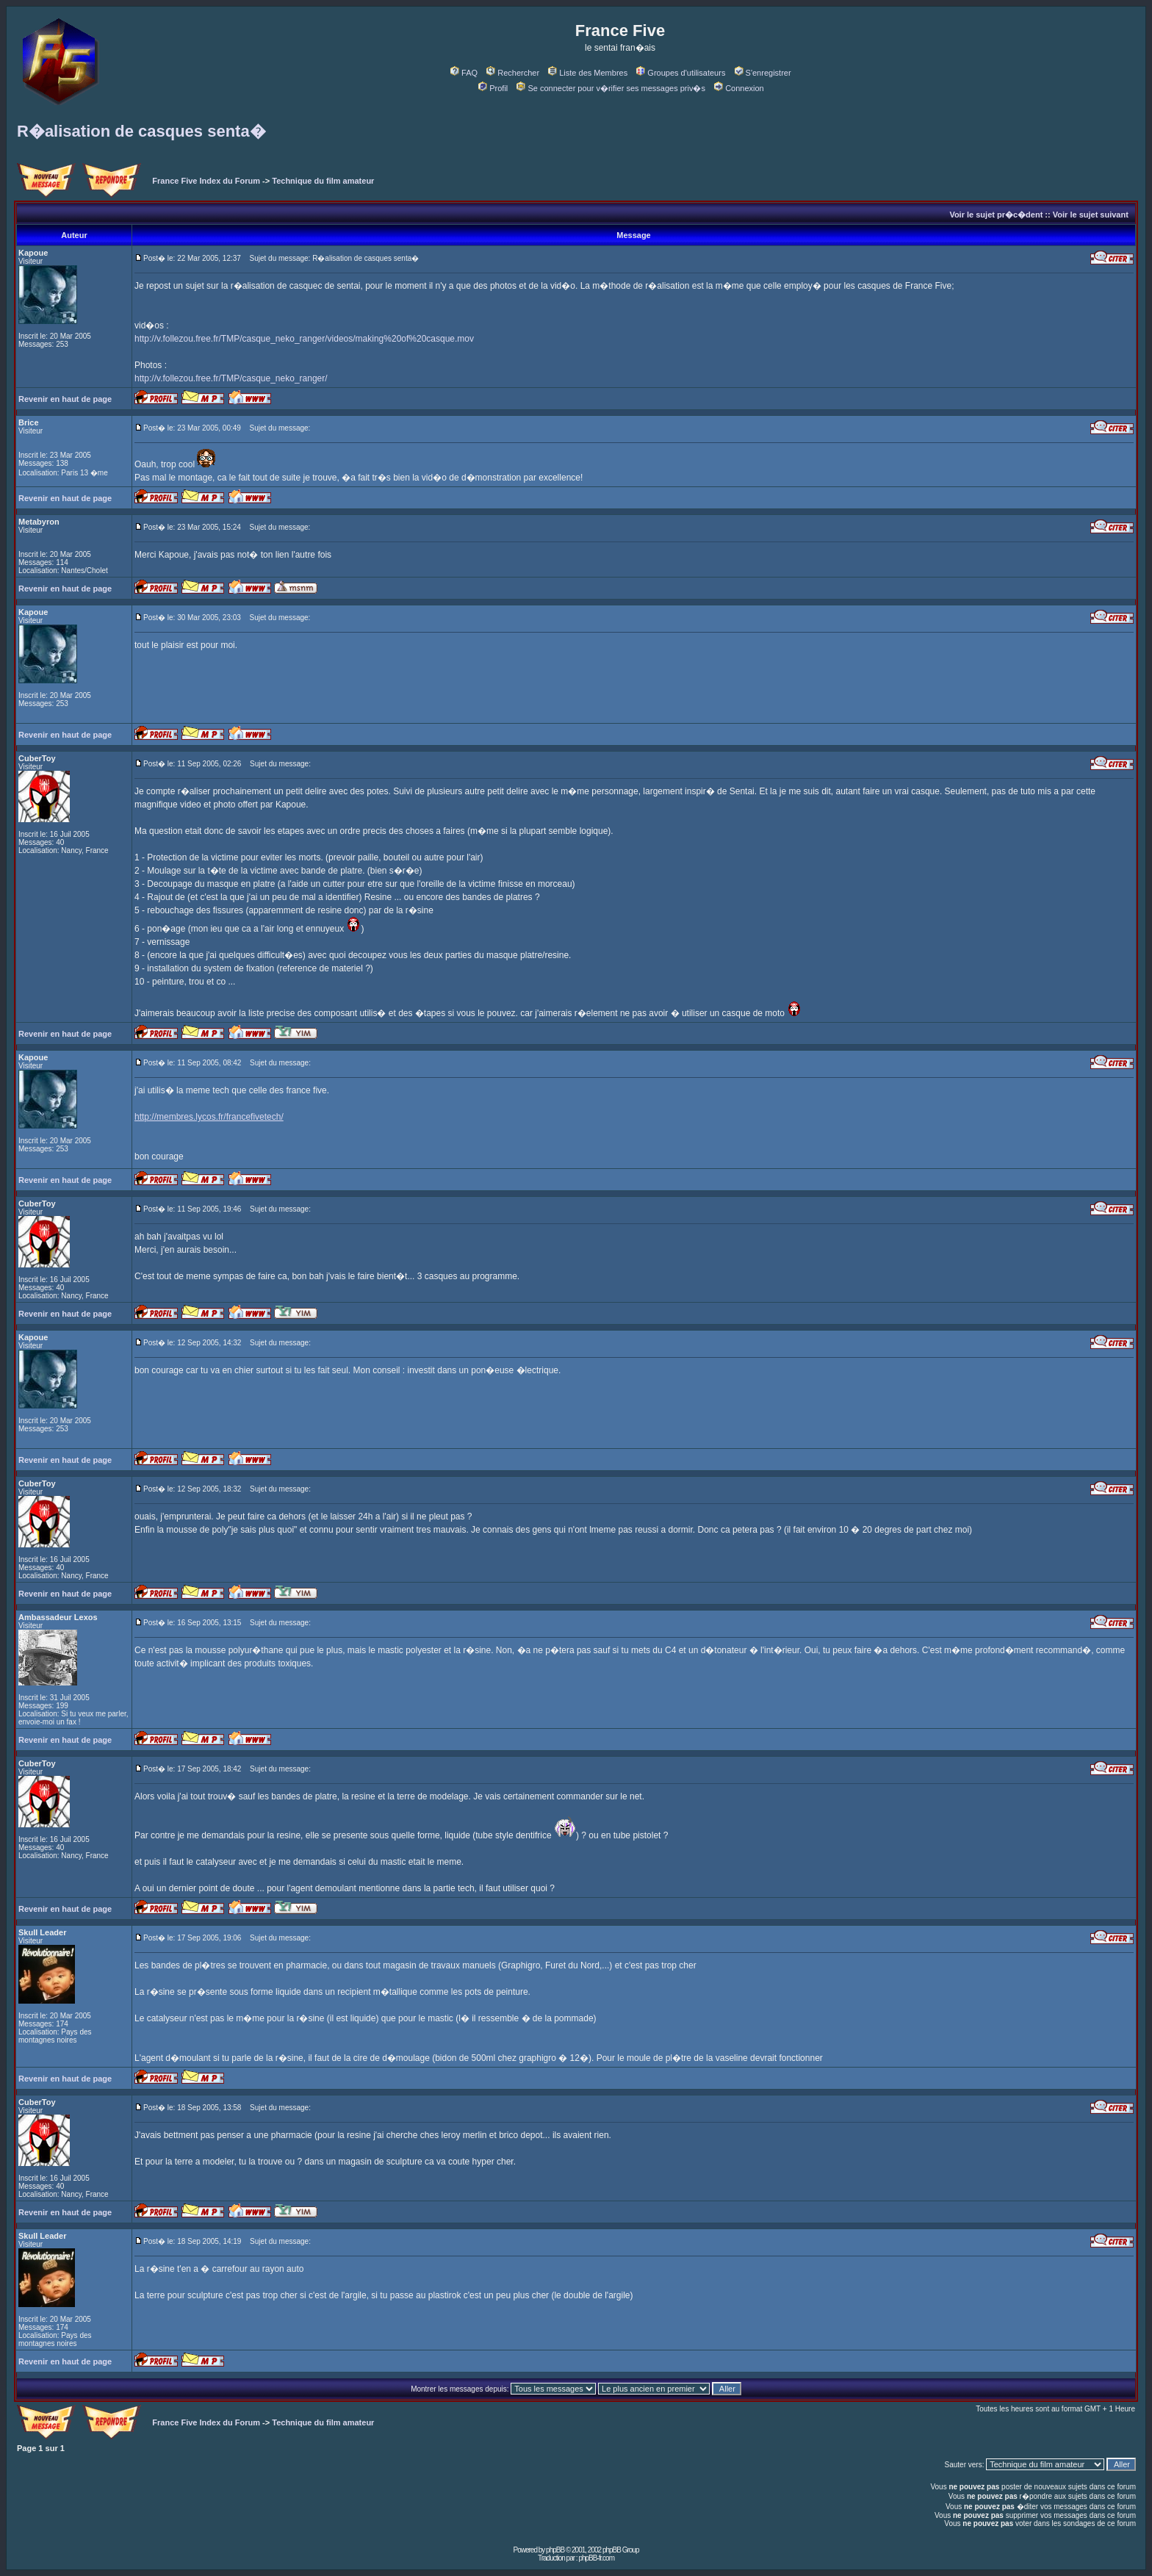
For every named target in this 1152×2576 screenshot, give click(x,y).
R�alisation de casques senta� (141, 131)
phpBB (555, 2550)
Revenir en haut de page (65, 399)
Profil (493, 88)
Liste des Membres (587, 72)
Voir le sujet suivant (1090, 214)
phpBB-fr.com (596, 2558)
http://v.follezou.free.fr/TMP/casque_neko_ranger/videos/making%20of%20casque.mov (304, 339)
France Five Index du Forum (206, 180)
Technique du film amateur (323, 180)
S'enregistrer (763, 72)
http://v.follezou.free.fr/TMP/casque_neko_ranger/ (231, 378)
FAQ (464, 72)
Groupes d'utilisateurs (680, 72)
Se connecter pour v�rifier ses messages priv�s (610, 88)
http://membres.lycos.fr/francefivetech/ (209, 1117)
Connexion (739, 88)
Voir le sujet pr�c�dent (996, 214)
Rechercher (512, 72)
